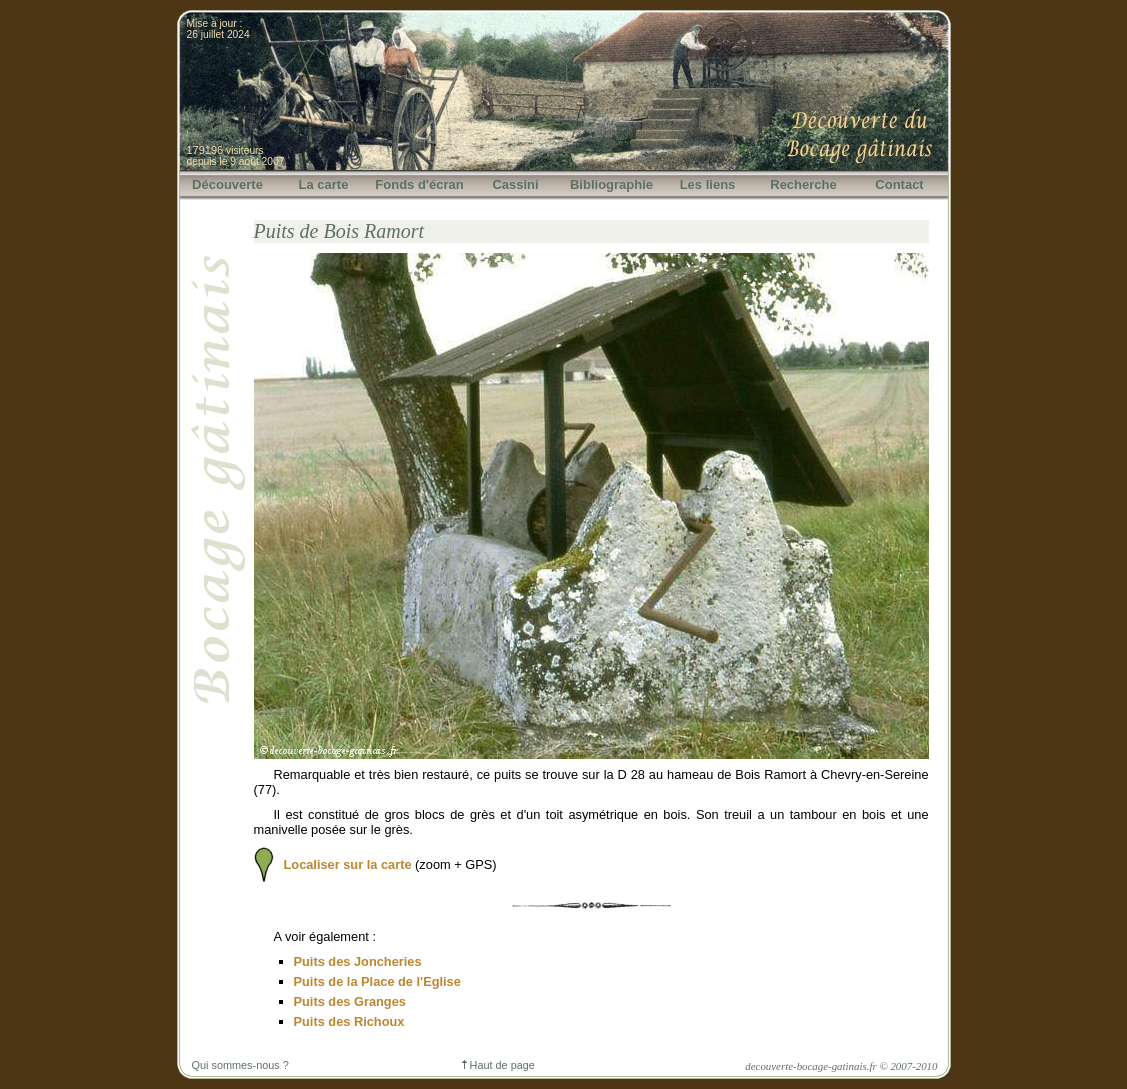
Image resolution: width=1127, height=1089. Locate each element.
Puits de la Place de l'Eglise (377, 981)
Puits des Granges (350, 1001)
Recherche (803, 184)
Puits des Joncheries (358, 961)
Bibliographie (611, 184)
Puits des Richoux (349, 1021)
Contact (899, 184)
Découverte (227, 184)
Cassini (515, 184)
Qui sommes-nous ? (240, 1065)
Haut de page (498, 1065)
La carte (324, 184)
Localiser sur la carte (348, 864)
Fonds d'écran (419, 184)
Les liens (708, 184)
